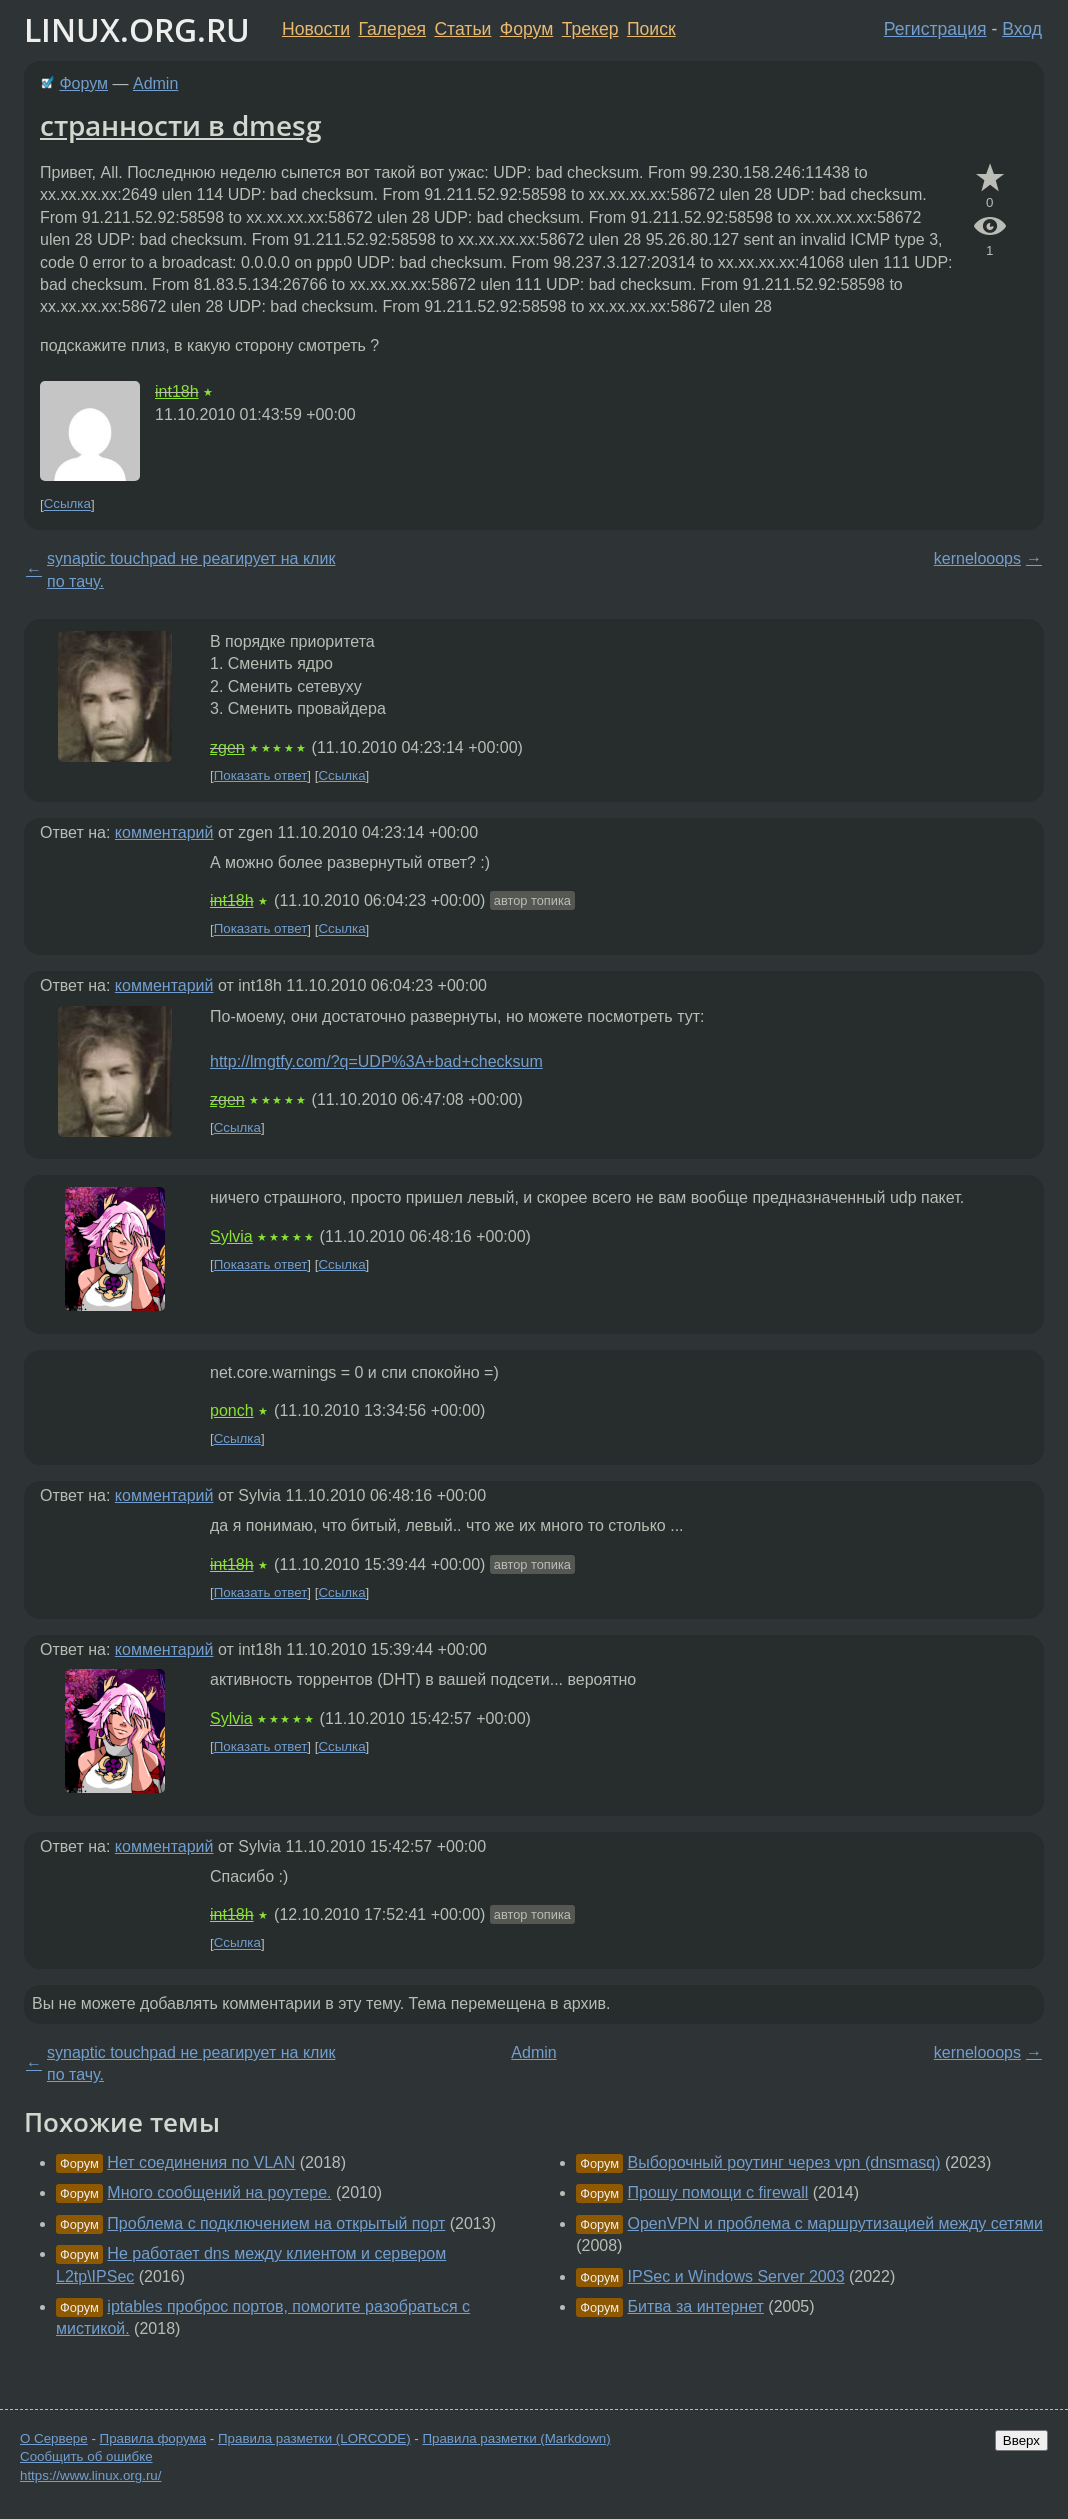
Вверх (1021, 2440)
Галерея (392, 29)
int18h (177, 391)
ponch (232, 1410)
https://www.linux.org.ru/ (90, 2475)
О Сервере (54, 2438)
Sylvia (231, 1236)
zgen (227, 747)
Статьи (462, 29)
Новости (316, 29)
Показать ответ (261, 775)
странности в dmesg (181, 125)
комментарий (164, 832)
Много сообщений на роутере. (219, 2192)
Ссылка (67, 504)
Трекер (590, 29)
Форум (526, 29)
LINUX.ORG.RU (137, 29)
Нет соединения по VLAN (201, 2162)
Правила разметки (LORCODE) (314, 2438)
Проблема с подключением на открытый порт (276, 2223)
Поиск (651, 29)
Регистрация (935, 29)
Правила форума (153, 2438)
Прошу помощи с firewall (718, 2192)
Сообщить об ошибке (86, 2456)
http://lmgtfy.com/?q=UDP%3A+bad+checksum (376, 1061)
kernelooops (977, 558)
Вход (1022, 29)
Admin (155, 83)
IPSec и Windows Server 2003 (736, 2276)
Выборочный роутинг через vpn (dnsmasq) (784, 2162)
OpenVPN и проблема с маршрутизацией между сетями (836, 2223)
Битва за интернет (696, 2306)
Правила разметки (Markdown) (516, 2438)
